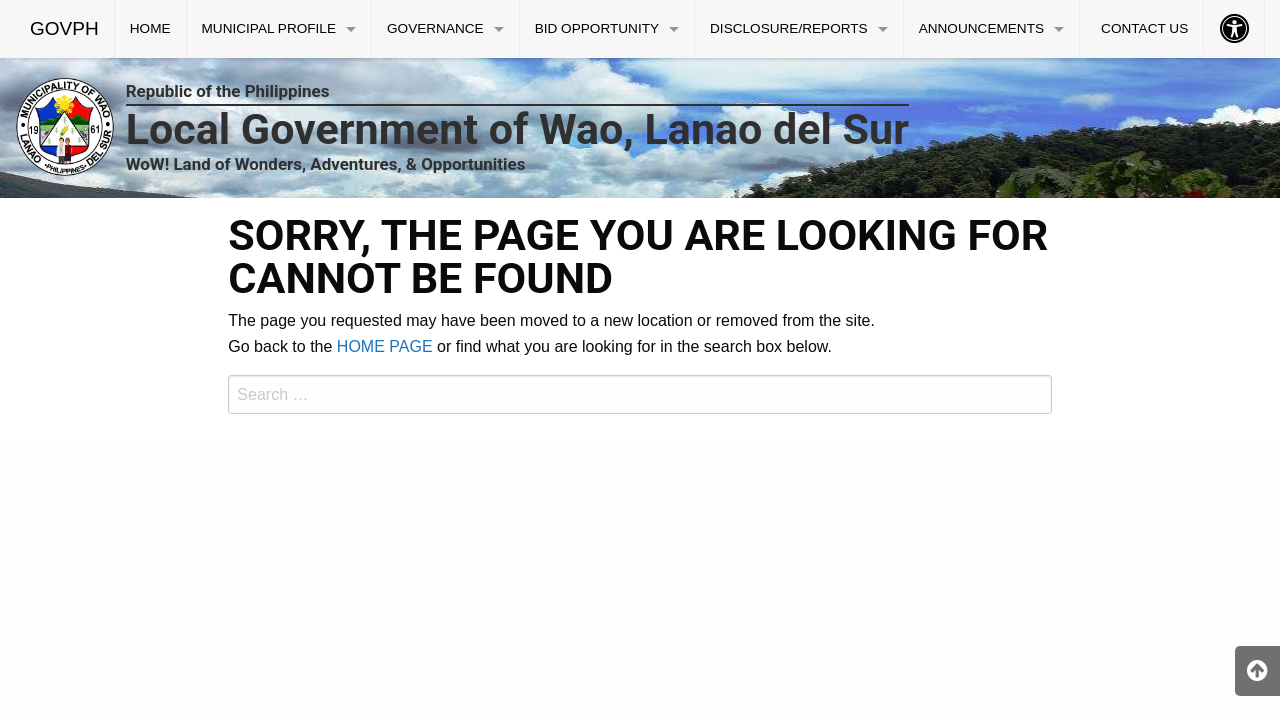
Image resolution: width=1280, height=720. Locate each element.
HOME (150, 28)
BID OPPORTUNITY (597, 28)
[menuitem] (65, 29)
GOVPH (64, 28)
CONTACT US (1144, 28)
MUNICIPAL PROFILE (269, 28)
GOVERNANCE (435, 28)
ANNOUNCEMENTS (981, 28)
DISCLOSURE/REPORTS (789, 28)
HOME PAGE (385, 346)
